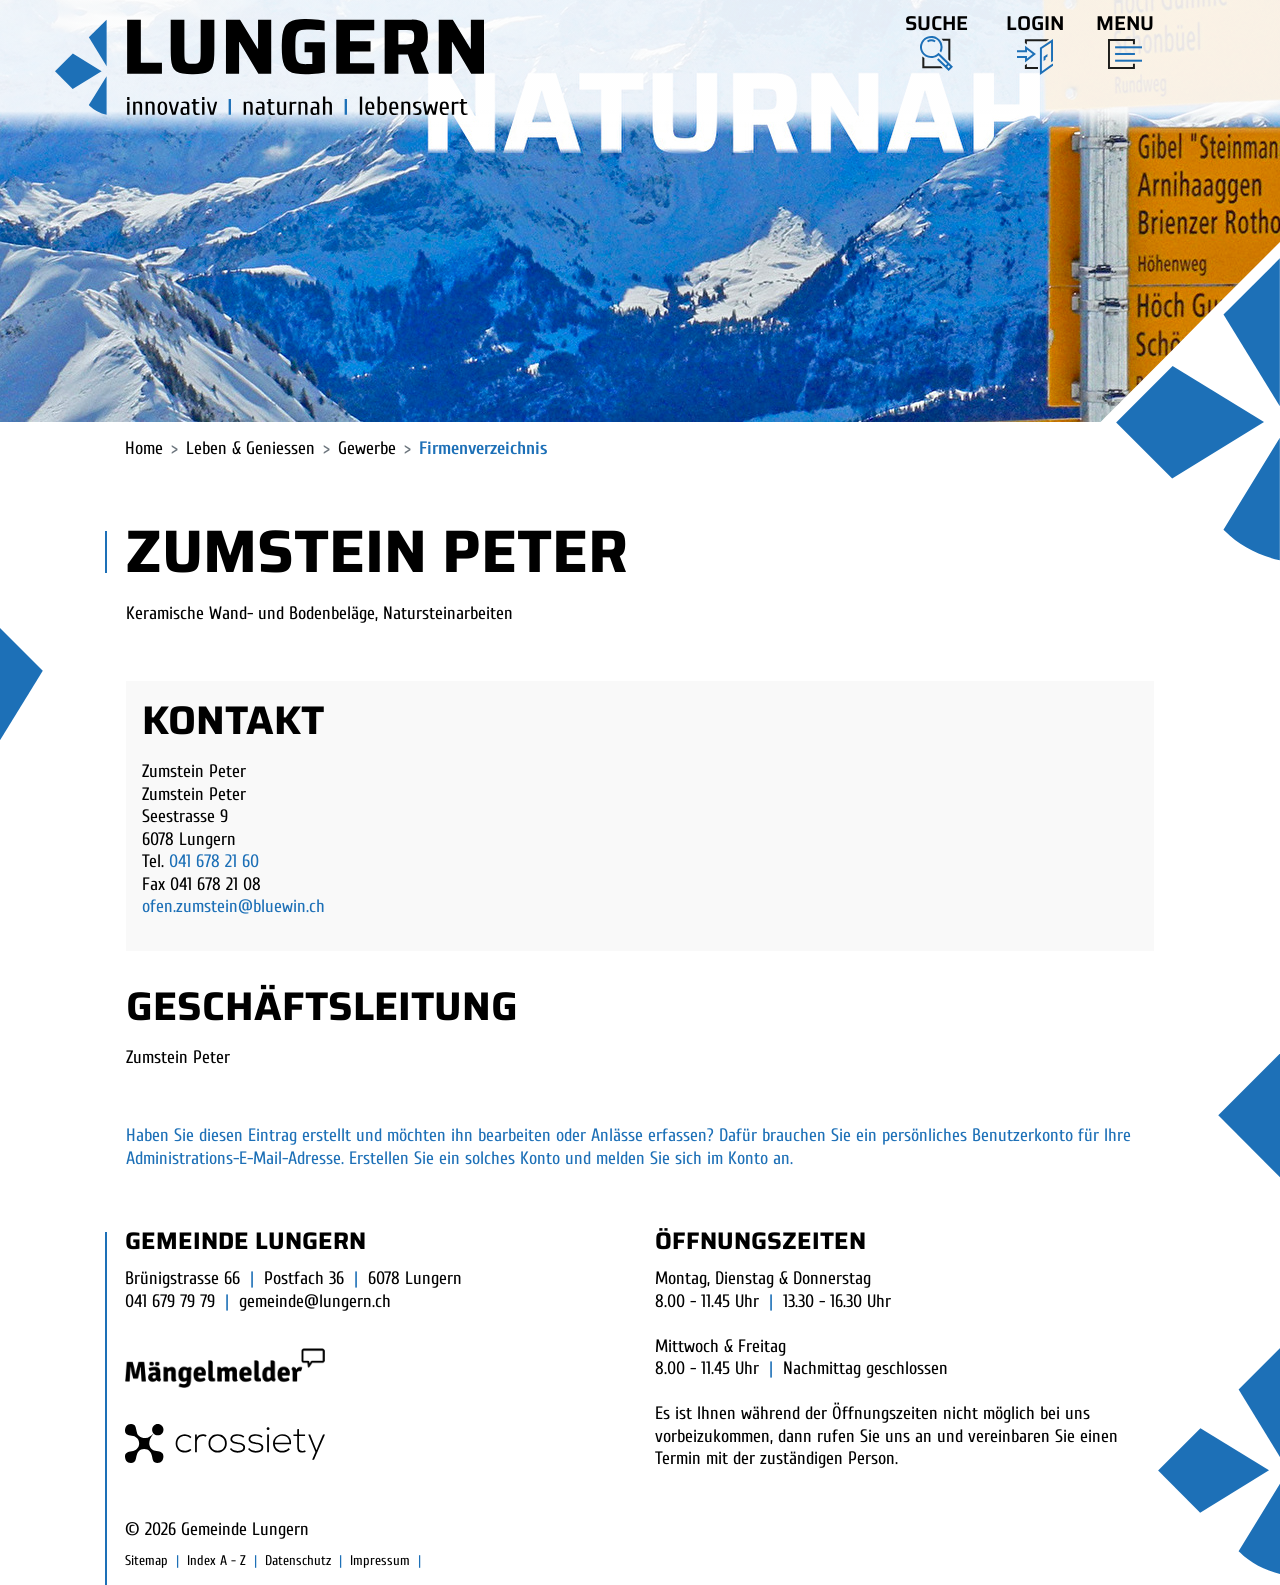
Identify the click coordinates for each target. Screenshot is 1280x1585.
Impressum (380, 1560)
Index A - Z (216, 1560)
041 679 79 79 (170, 1301)
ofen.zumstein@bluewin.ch (233, 906)
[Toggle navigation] (1119, 37)
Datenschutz (298, 1560)
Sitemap (146, 1560)
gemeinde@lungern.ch (315, 1301)
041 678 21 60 (214, 861)
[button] (936, 39)
